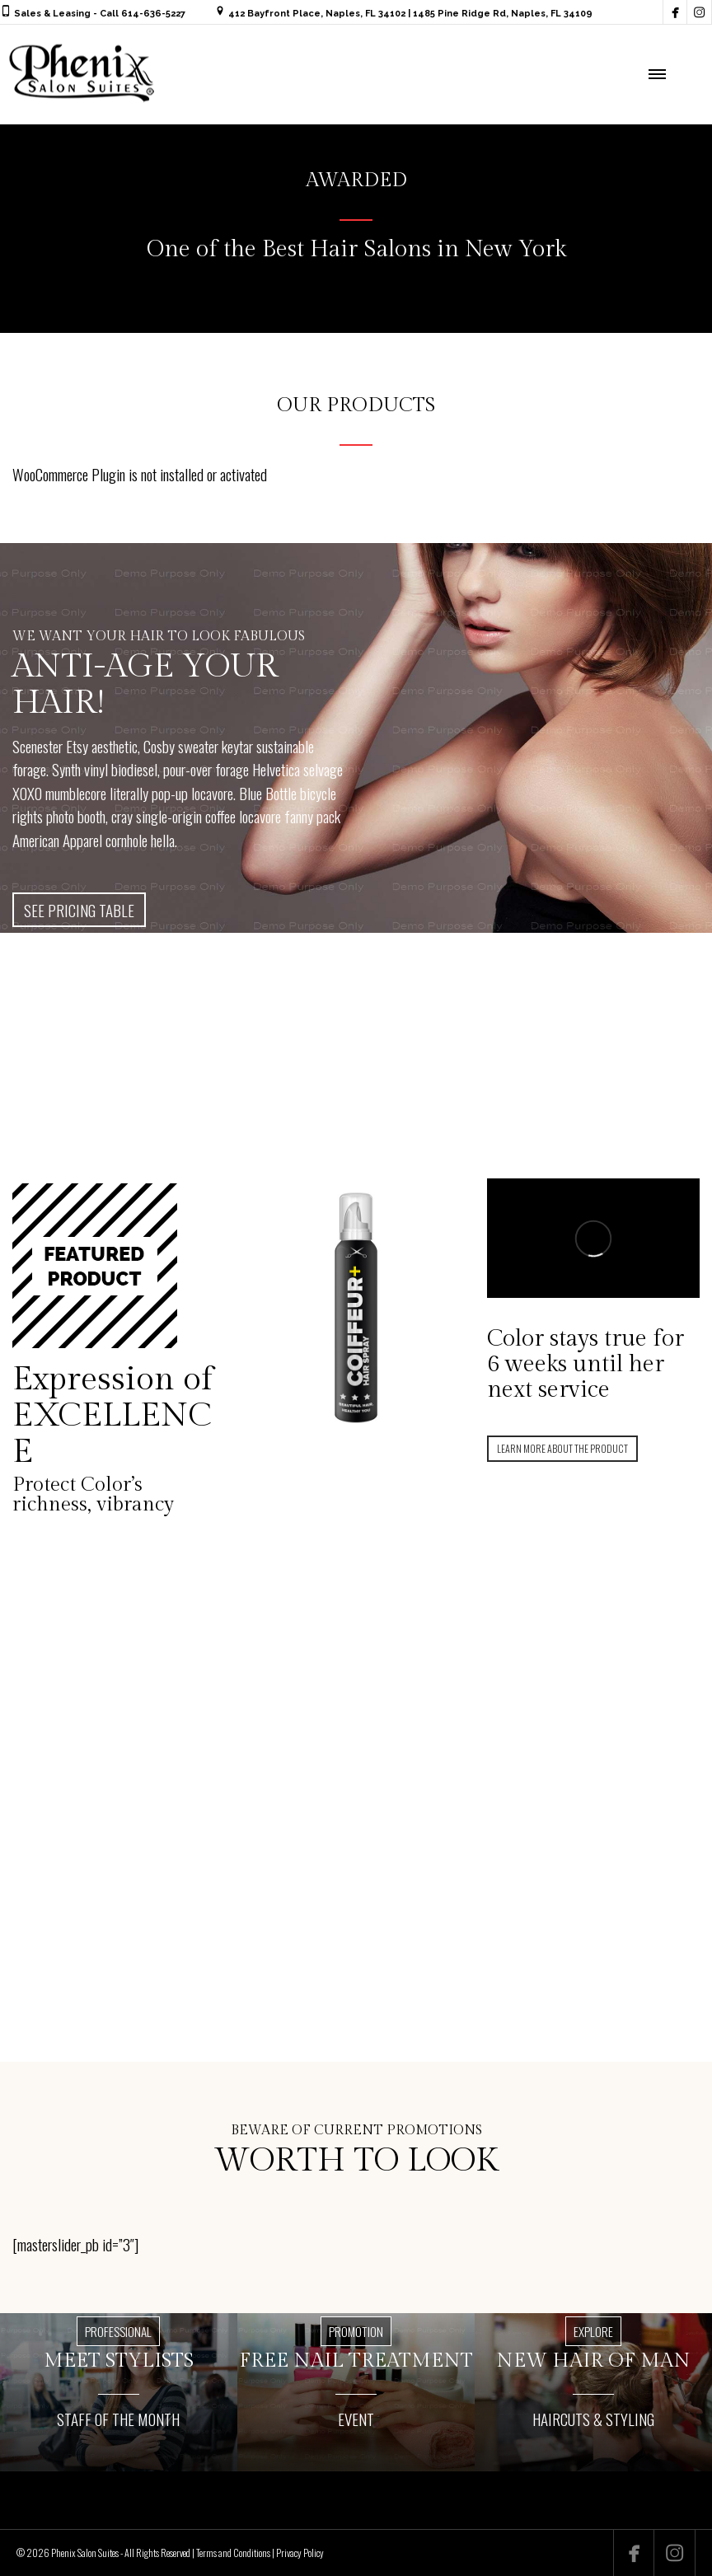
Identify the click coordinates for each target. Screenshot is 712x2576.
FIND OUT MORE (351, 1875)
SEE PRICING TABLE (79, 909)
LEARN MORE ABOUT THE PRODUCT (562, 1448)
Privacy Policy (300, 2553)
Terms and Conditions (233, 2553)
